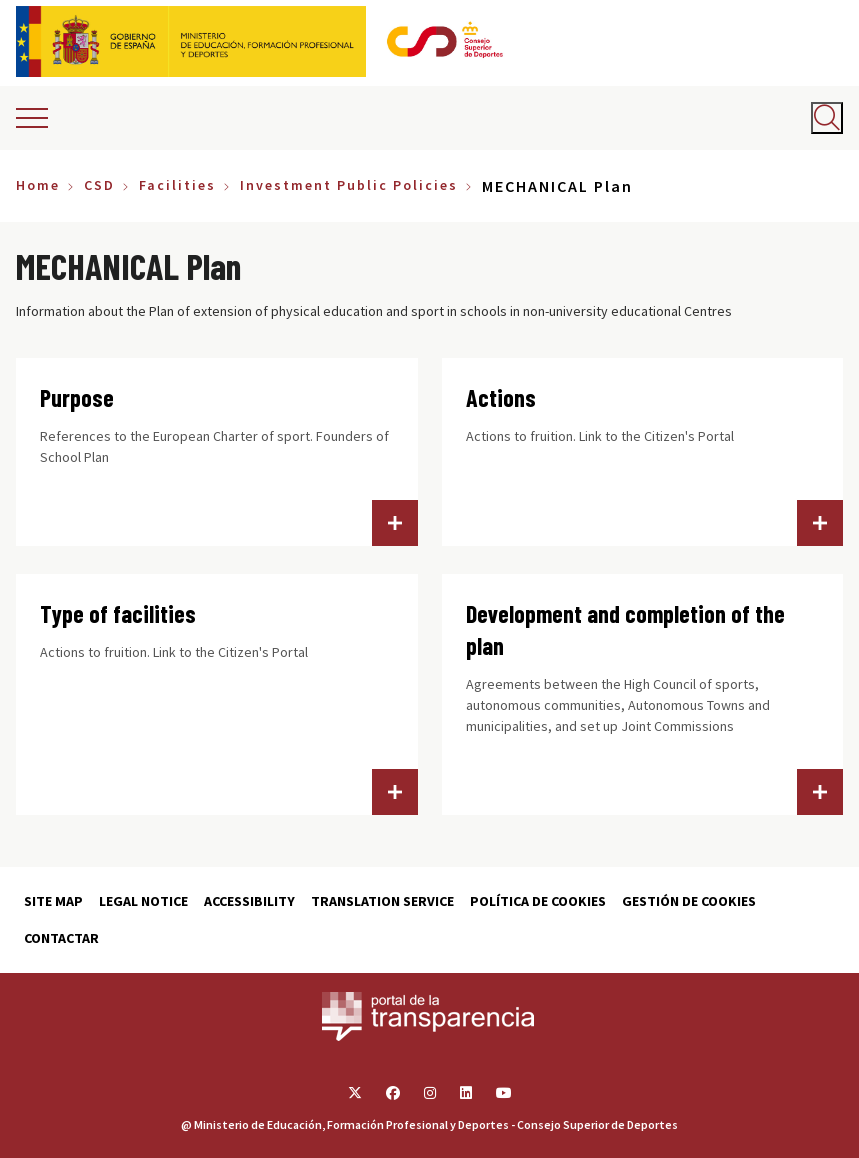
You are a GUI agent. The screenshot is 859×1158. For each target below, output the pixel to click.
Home (38, 185)
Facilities (177, 185)
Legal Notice (143, 901)
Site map (53, 901)
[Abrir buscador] (827, 118)
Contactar (61, 938)
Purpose (77, 397)
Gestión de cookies (689, 901)
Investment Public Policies (349, 185)
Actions (501, 397)
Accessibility (249, 901)
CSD (99, 185)
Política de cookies (538, 901)
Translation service (382, 901)
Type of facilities (118, 613)
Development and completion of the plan (625, 629)
